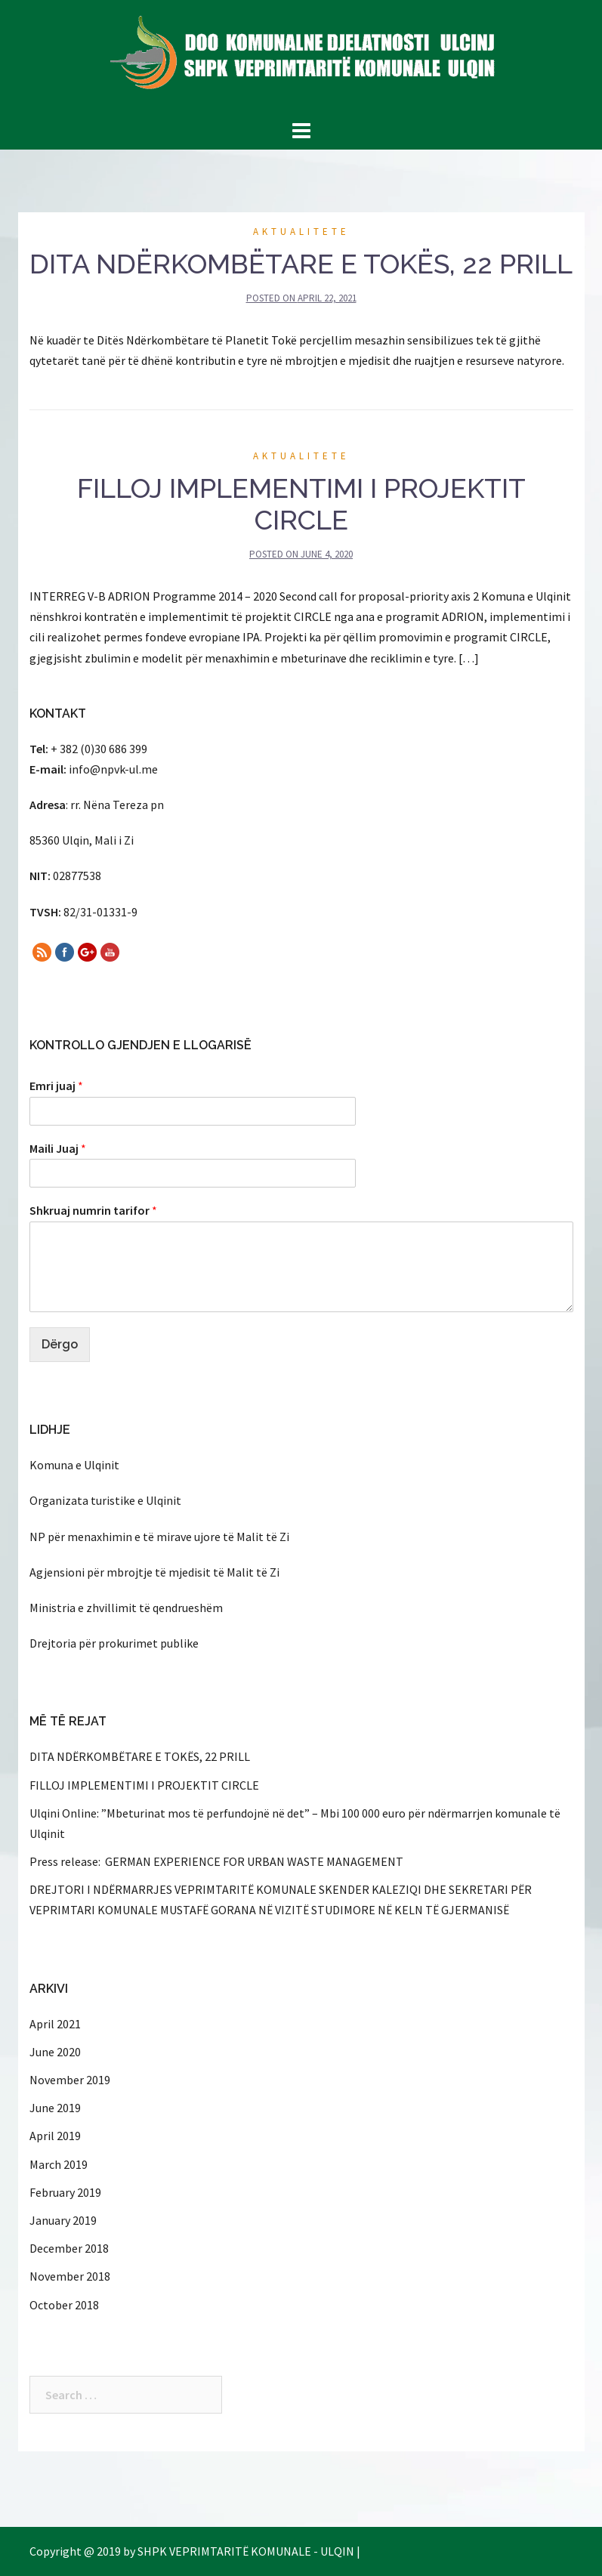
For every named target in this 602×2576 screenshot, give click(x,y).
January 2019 (63, 2220)
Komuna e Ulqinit (74, 1464)
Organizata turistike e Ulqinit (105, 1500)
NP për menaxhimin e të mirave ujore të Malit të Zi (159, 1536)
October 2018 (64, 2304)
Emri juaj (56, 1085)
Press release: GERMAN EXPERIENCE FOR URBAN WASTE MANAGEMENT (216, 1861)
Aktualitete (301, 231)
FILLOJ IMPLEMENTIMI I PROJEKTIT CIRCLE (301, 504)
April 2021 (55, 2023)
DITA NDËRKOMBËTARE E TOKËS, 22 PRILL (301, 264)
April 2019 (55, 2135)
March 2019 (58, 2164)
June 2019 (55, 2107)
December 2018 (69, 2248)
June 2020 (55, 2051)
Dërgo (60, 1344)
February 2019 (65, 2192)
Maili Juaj (57, 1148)
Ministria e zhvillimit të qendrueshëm (126, 1607)
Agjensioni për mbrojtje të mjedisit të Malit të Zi (154, 1572)
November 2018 (69, 2276)
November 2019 (69, 2079)
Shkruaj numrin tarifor (93, 1210)
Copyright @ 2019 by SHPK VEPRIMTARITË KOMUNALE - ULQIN (191, 2551)
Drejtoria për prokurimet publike (114, 1643)
